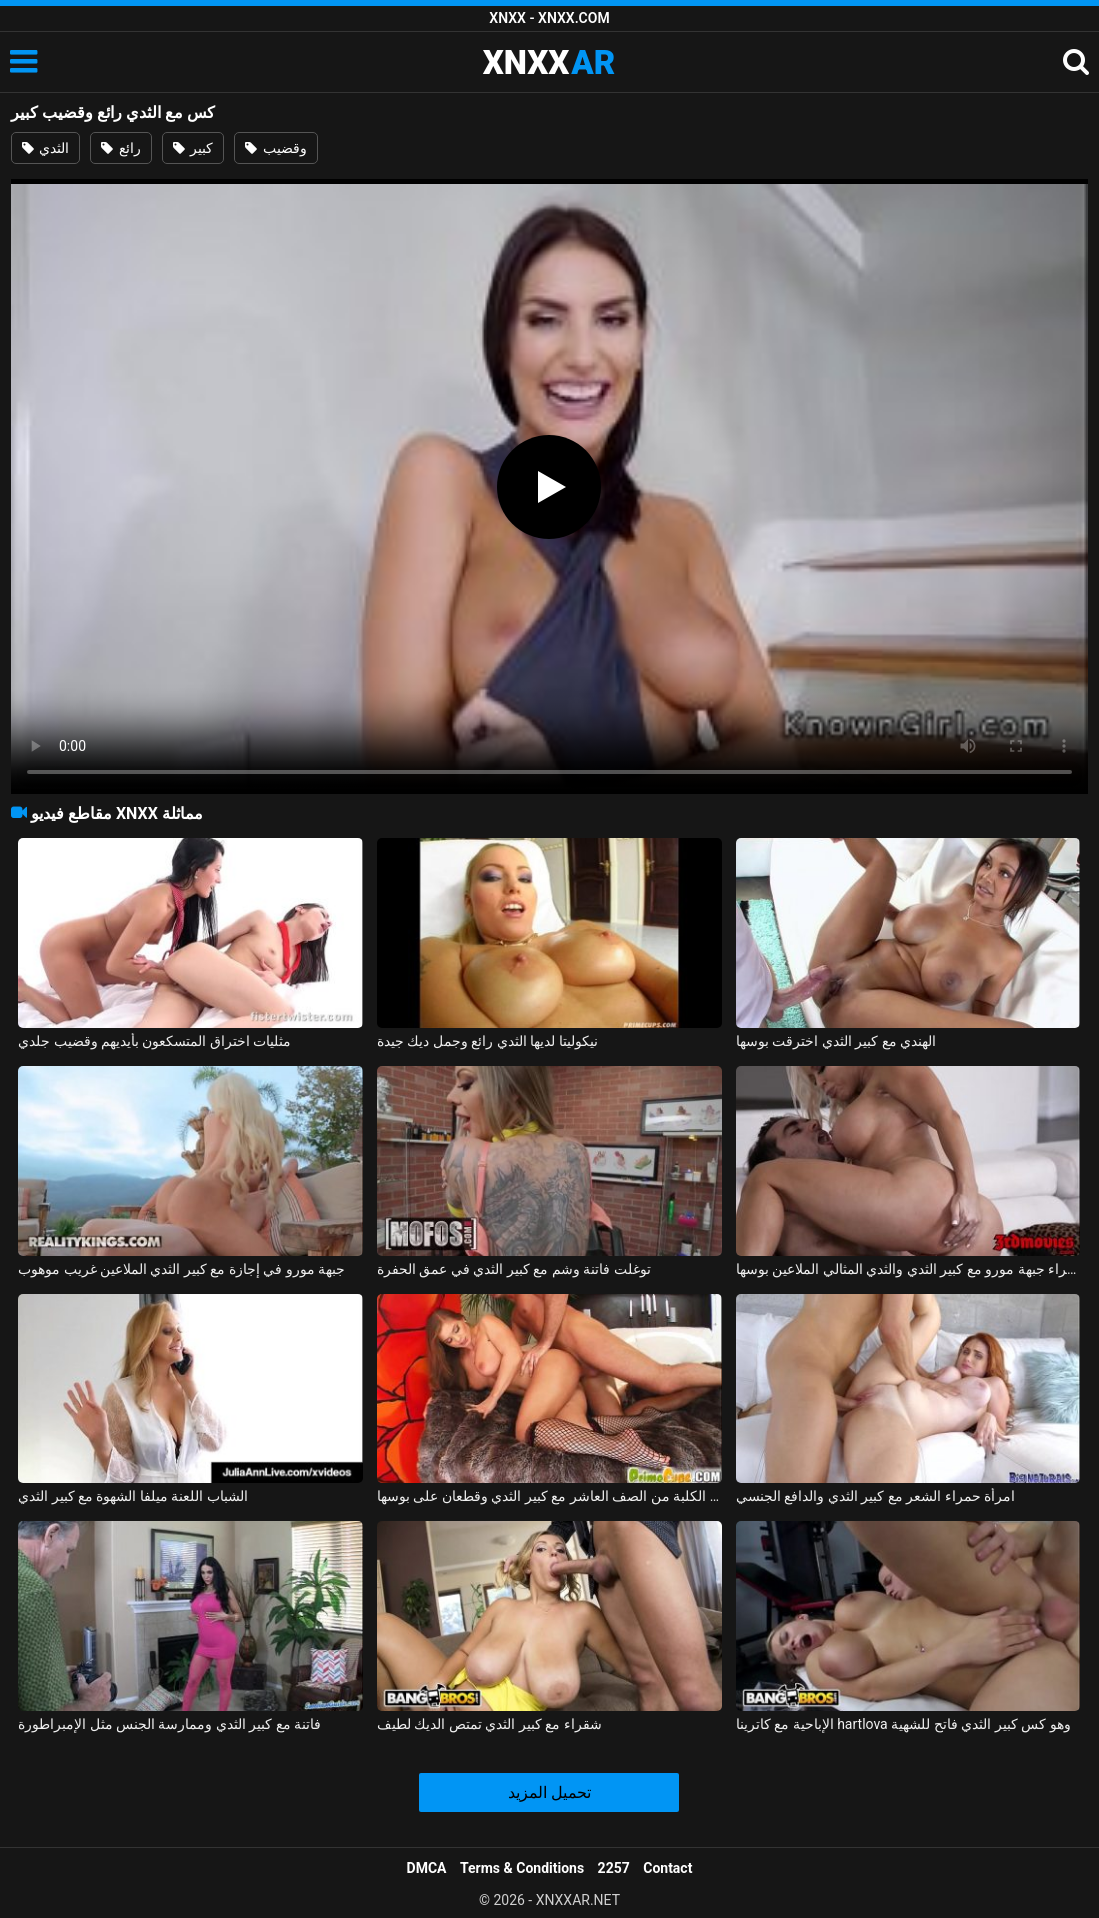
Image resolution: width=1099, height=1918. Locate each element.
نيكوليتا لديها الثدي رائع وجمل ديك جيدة (487, 1041)
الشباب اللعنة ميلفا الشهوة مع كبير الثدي (133, 1496)
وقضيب (275, 148)
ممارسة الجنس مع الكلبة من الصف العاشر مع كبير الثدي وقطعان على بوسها (549, 1496)
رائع (120, 148)
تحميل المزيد (549, 1792)
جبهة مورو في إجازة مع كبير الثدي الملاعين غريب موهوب (181, 1269)
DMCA (427, 1868)
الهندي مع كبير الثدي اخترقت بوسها (836, 1041)
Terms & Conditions (522, 1868)
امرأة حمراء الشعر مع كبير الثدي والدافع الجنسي (875, 1496)
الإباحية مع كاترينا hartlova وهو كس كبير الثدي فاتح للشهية (903, 1724)
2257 (614, 1868)
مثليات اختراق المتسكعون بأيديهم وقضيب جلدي (154, 1041)
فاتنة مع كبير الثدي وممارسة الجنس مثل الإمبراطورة (169, 1724)
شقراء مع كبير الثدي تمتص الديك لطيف (489, 1724)
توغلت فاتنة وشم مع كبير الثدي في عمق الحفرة (514, 1269)
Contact (667, 1868)
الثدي (45, 148)
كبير (193, 148)
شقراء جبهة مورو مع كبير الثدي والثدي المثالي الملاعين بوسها (908, 1269)
